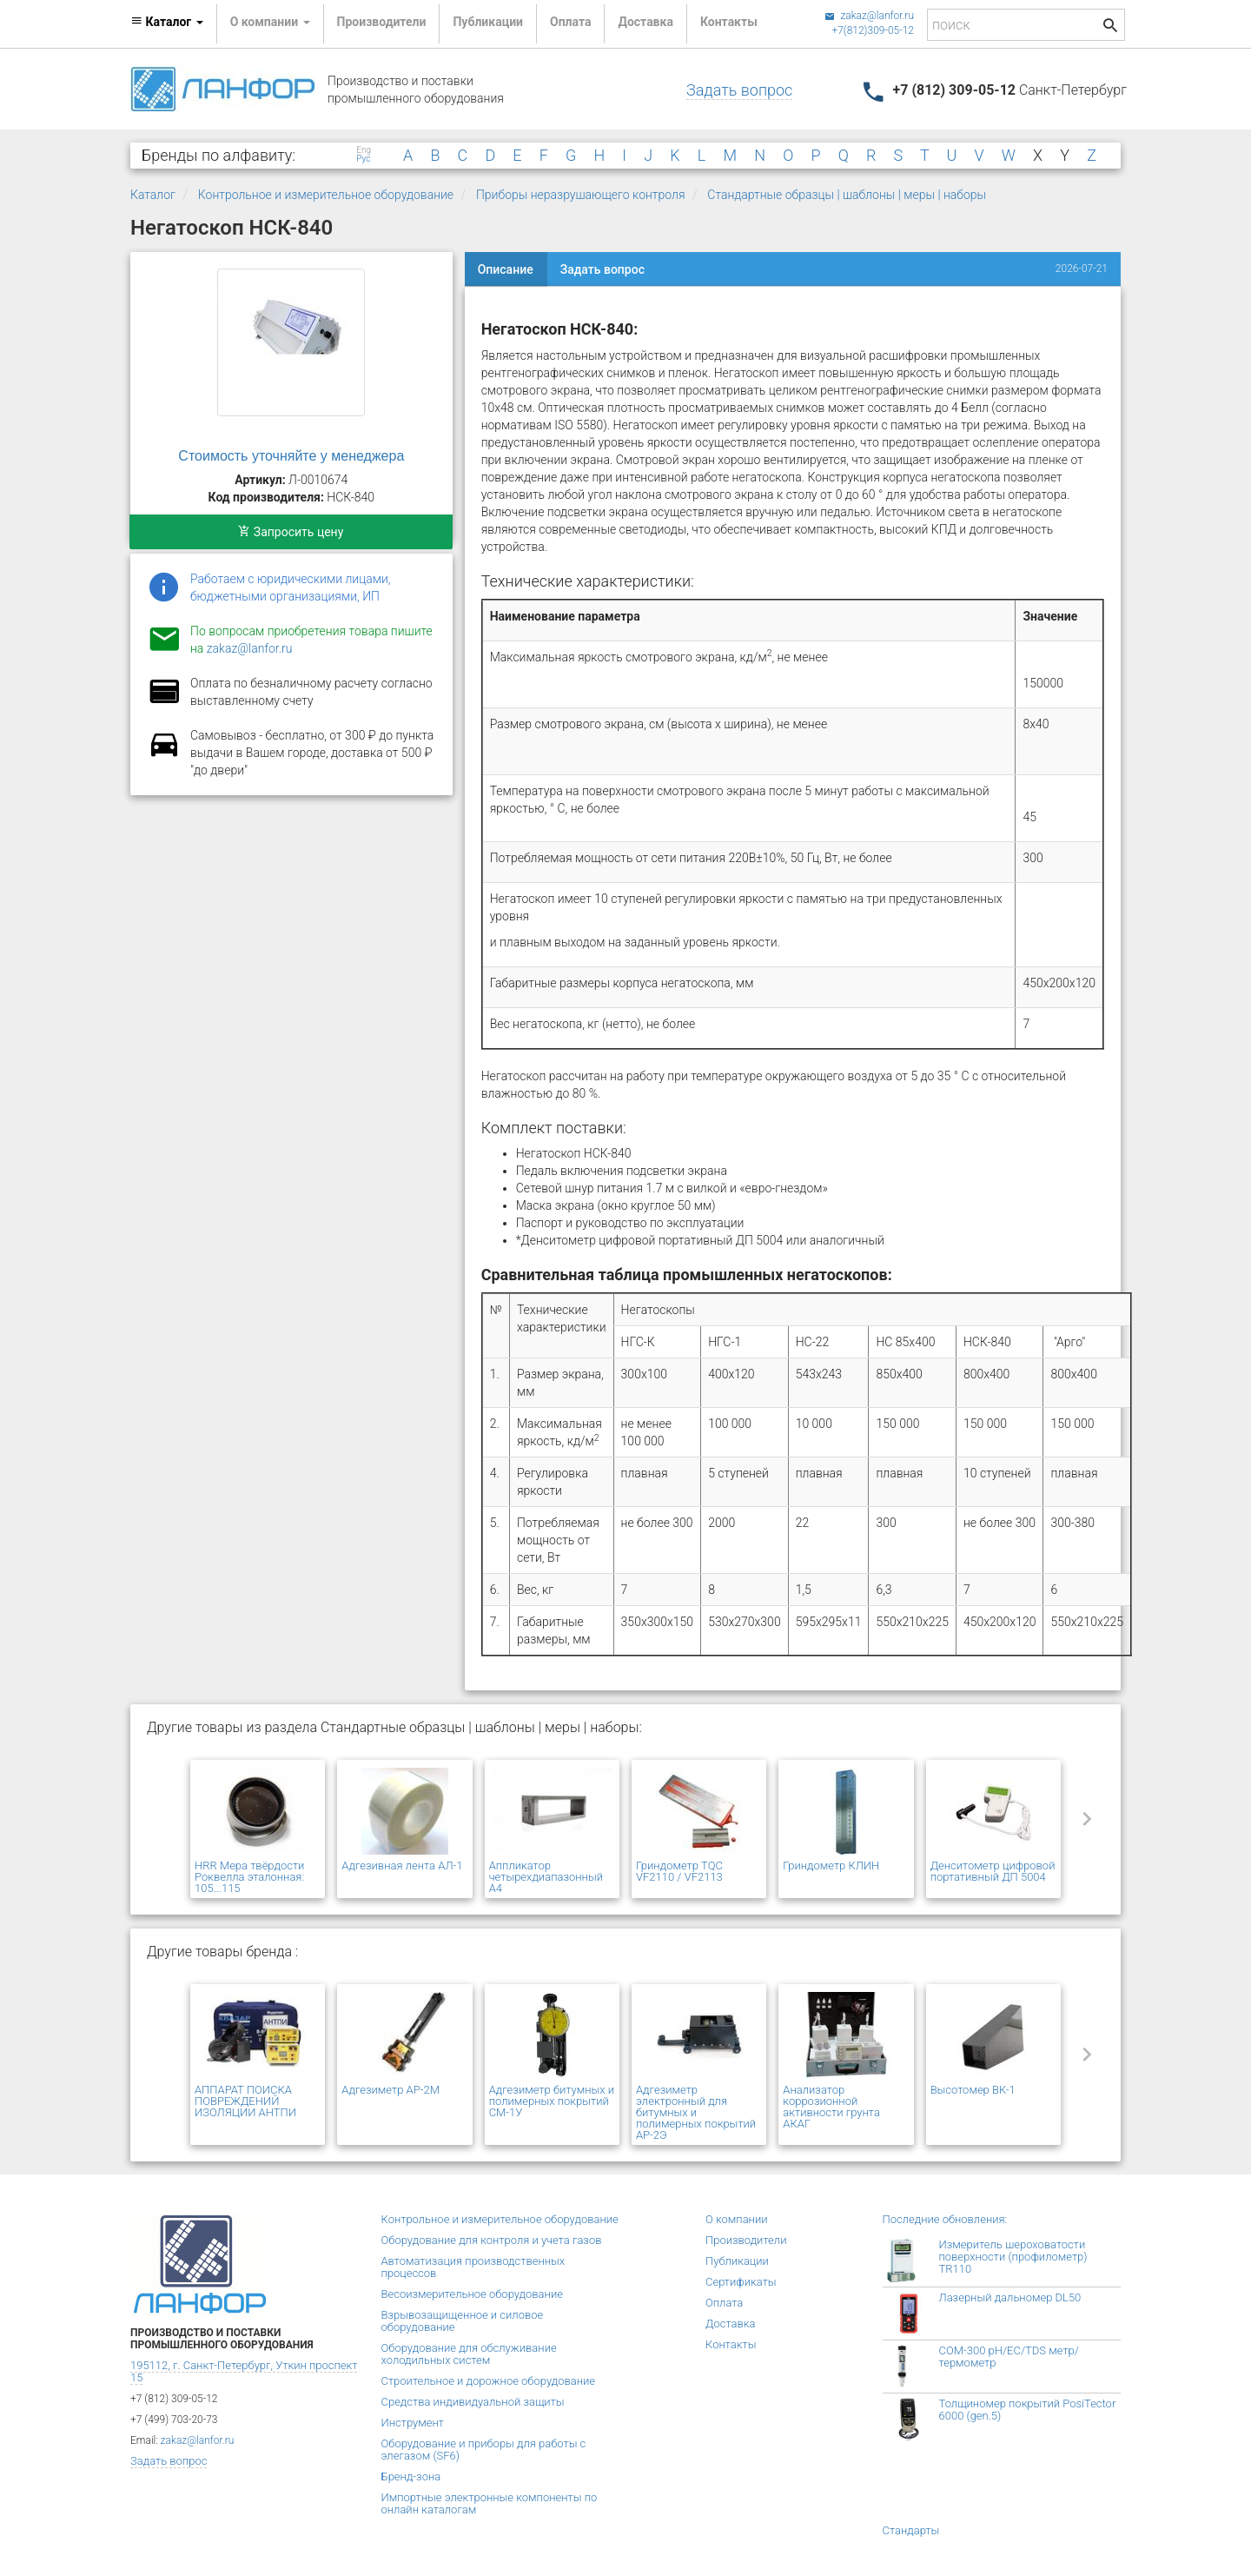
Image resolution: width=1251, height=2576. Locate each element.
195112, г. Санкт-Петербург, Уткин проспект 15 (243, 2371)
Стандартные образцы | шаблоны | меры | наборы (846, 195)
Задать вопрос (739, 90)
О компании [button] (270, 22)
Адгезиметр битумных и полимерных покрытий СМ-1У (551, 2101)
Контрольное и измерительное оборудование (325, 195)
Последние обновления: (945, 2219)
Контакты (729, 22)
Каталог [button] (166, 22)
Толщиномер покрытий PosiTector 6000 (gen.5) (1027, 2409)
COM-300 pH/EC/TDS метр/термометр (1009, 2356)
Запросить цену (290, 532)
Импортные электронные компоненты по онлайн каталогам (489, 2503)
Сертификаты (741, 2281)
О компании (736, 2219)
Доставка (645, 22)
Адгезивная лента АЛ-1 (401, 1865)
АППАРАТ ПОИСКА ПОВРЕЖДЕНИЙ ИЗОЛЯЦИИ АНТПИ (245, 2101)
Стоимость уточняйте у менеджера (291, 455)
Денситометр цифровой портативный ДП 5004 (993, 1871)
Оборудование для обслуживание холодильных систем (469, 2354)
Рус (363, 159)
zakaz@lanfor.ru (869, 16)
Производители (382, 22)
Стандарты (911, 2530)
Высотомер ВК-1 (973, 2089)
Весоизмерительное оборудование (472, 2293)
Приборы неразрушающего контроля (580, 195)
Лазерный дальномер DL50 (1010, 2297)
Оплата (570, 22)
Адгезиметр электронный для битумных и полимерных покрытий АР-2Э (696, 2112)
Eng (363, 150)
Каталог (152, 195)
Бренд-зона (411, 2476)
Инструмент (412, 2422)
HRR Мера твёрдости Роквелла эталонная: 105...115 (249, 1877)
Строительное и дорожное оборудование (488, 2380)
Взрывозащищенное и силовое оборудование (462, 2321)
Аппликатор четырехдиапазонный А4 (546, 1877)
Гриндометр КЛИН (831, 1865)
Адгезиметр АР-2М (390, 2089)
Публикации (488, 22)
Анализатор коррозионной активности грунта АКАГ (831, 2106)
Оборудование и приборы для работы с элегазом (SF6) (483, 2449)
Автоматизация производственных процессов (473, 2267)
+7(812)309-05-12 (872, 30)
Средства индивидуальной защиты (473, 2401)
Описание (505, 269)
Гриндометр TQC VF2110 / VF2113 (679, 1871)
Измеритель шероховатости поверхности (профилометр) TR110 (1013, 2256)
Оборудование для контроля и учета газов (491, 2240)
